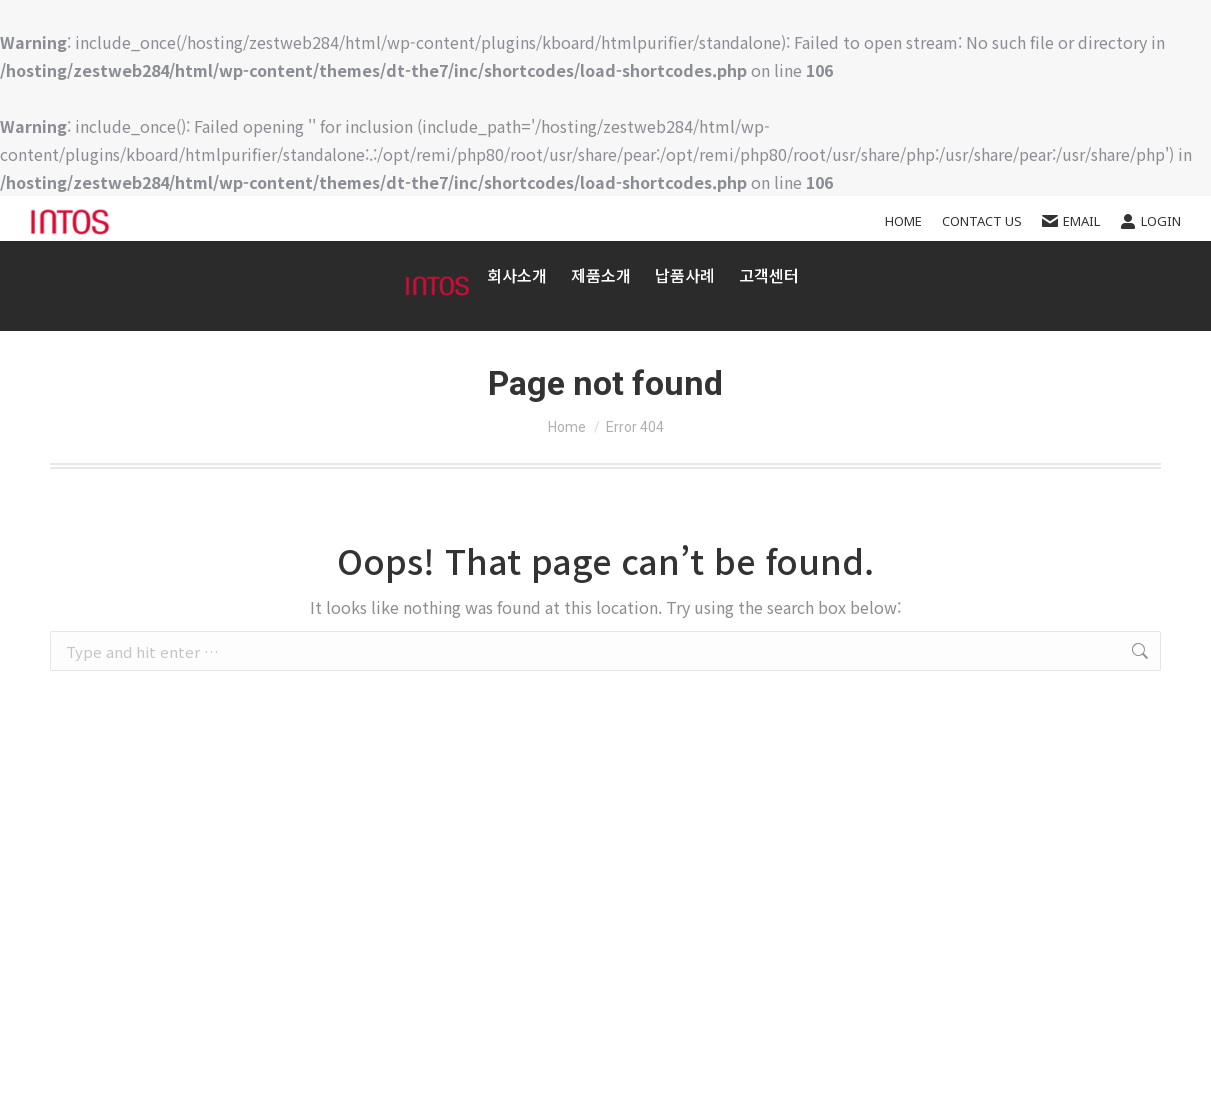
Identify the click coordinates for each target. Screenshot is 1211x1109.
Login (1150, 221)
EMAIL (1071, 221)
